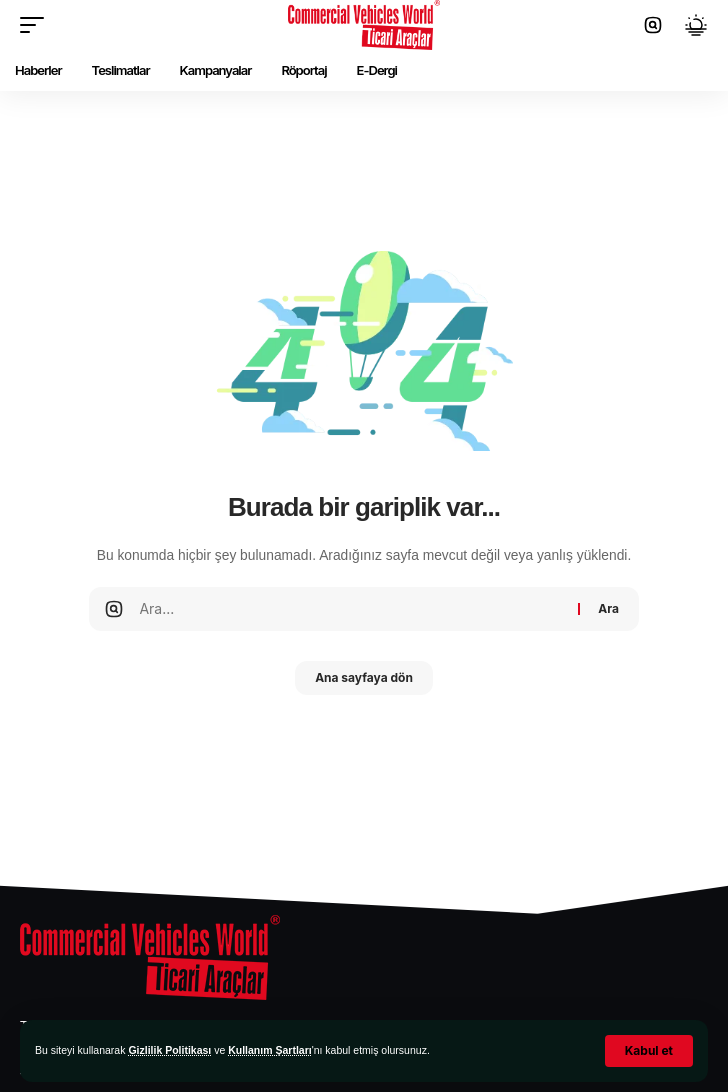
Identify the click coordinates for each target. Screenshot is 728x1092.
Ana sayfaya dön (364, 677)
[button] (649, 1051)
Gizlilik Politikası (169, 1050)
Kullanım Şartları (269, 1050)
